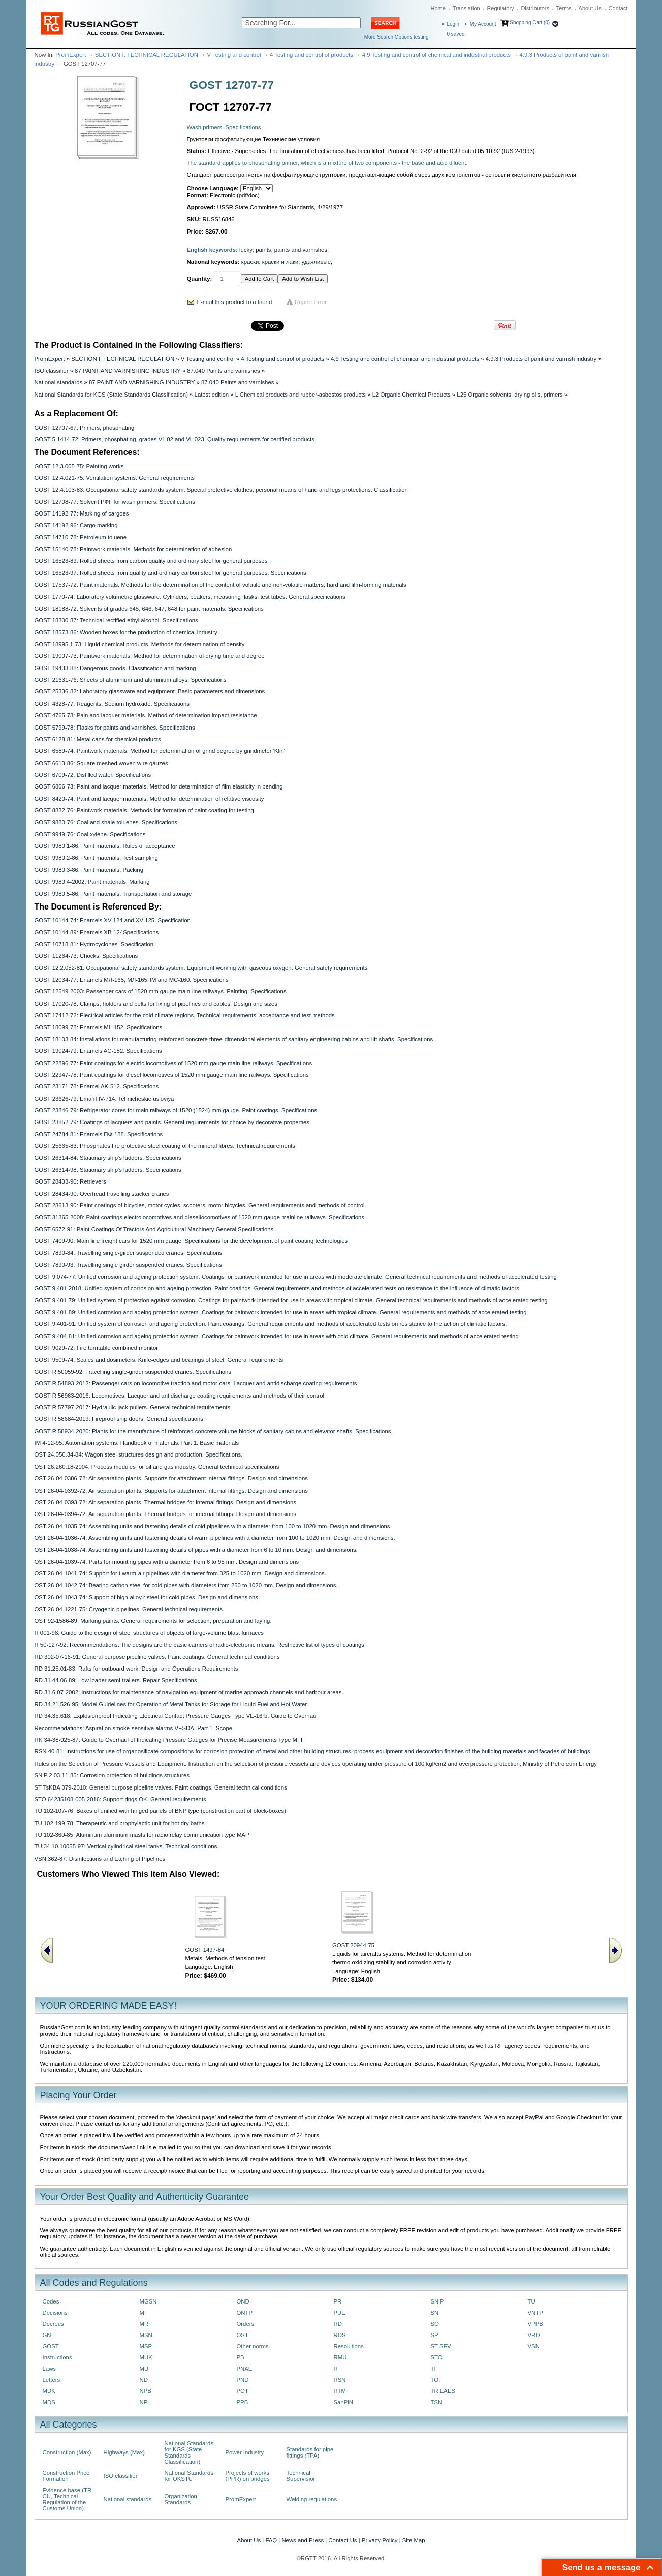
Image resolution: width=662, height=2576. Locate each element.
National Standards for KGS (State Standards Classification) (111, 394)
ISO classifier (52, 371)
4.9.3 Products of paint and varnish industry (541, 359)
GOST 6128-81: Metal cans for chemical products (98, 739)
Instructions (57, 2357)
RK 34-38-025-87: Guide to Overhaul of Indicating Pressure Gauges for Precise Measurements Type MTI (169, 1740)
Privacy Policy (380, 2540)
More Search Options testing (396, 37)
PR (338, 2301)
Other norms (253, 2346)
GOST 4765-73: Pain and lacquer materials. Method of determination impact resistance (146, 715)
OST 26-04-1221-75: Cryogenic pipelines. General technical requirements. (130, 1609)
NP (144, 2402)
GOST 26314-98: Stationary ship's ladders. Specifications (108, 1170)
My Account (483, 24)
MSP (146, 2346)
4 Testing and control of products (311, 55)
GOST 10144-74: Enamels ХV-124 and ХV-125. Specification (113, 920)
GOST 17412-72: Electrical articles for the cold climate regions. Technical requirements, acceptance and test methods (185, 1015)
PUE (339, 2313)
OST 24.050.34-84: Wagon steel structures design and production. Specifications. (139, 1454)
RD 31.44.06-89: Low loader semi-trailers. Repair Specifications (116, 1680)
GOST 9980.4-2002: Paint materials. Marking (92, 881)
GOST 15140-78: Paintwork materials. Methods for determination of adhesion (133, 549)
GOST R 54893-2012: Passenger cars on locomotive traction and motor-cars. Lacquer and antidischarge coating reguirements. (197, 1383)
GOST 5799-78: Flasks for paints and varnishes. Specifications (115, 727)
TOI (435, 2380)
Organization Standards (181, 2499)
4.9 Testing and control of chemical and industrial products (436, 55)
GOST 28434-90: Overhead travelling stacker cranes (102, 1194)
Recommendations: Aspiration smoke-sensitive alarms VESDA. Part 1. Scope (134, 1728)
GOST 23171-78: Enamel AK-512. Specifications (97, 1086)
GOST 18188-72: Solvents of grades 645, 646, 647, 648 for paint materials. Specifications (149, 608)
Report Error (311, 302)
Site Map (413, 2540)
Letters (51, 2380)
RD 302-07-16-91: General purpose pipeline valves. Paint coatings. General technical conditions (157, 1657)
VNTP (535, 2313)
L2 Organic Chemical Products (411, 394)
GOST (51, 2346)
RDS (340, 2335)
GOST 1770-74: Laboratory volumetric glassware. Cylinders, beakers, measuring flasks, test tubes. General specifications (190, 597)
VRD (534, 2335)
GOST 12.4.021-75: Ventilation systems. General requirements (115, 478)
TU (531, 2301)
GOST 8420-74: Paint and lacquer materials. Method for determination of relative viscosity (149, 799)
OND (243, 2301)
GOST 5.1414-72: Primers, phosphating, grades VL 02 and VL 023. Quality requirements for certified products (174, 439)
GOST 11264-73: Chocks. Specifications (86, 956)
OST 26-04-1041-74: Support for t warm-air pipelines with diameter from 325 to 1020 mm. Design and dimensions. (180, 1573)
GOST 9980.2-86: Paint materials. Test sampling (96, 858)
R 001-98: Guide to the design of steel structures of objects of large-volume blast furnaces (149, 1633)
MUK (146, 2357)
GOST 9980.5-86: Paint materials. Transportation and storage (113, 894)
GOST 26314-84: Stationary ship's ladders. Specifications (108, 1158)
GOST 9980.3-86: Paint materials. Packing (89, 870)
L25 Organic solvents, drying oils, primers (509, 394)
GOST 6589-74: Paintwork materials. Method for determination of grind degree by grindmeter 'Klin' (160, 751)
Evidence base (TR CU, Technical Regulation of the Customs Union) (67, 2499)
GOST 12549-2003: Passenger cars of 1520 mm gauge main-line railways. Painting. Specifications (161, 991)
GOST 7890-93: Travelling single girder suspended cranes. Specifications (128, 1265)
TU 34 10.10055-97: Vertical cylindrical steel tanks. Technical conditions (126, 1846)
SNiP (437, 2301)
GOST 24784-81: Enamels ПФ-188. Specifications (99, 1134)
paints (263, 250)
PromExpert (70, 55)
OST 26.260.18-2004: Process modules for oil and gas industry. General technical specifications (157, 1467)
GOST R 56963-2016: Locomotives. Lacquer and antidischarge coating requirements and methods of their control (180, 1395)
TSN (437, 2402)
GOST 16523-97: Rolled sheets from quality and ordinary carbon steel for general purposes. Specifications (170, 573)
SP (434, 2335)
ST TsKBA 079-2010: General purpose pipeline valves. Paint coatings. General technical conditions (161, 1787)
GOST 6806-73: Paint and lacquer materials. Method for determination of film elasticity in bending (159, 786)
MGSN (148, 2301)
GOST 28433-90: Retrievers (70, 1181)
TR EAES (443, 2391)
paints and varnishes (300, 250)
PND (243, 2380)
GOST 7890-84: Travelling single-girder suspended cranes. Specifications (129, 1253)
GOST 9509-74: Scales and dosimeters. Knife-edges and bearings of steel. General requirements (159, 1360)
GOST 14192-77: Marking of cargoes (82, 513)
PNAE (245, 2369)
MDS (49, 2402)
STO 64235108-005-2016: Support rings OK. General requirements (120, 1799)
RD (338, 2324)
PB (240, 2357)
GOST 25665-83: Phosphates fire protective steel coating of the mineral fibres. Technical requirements (165, 1146)
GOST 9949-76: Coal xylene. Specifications (90, 834)
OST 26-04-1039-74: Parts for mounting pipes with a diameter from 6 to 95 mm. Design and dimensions (167, 1562)
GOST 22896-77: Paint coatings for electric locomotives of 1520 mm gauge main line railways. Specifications (173, 1063)
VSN (534, 2346)
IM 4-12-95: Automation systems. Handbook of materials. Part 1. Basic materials (137, 1443)
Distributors (535, 8)
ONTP (245, 2313)
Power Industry (245, 2452)
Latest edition (212, 394)
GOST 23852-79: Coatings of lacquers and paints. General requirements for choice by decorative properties (172, 1122)
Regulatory (500, 8)
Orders (246, 2324)
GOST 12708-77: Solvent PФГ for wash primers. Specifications (115, 502)
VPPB (535, 2324)
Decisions (55, 2313)
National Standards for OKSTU (189, 2476)
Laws (49, 2369)
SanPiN (344, 2402)
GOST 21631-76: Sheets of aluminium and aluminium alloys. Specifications (131, 680)
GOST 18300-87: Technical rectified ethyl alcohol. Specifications (116, 620)
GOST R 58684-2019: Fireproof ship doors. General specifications (119, 1419)
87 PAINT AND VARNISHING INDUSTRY (128, 371)
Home (438, 8)
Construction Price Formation (66, 2476)
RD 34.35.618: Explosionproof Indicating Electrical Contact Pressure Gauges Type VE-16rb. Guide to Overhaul (176, 1716)
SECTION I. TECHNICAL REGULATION (146, 55)
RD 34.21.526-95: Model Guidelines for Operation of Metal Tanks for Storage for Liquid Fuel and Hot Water (171, 1704)
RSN (340, 2380)
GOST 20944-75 (353, 1945)
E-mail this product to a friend (234, 302)
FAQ (271, 2540)
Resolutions (349, 2346)
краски (250, 262)
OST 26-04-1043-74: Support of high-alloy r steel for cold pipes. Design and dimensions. (147, 1597)
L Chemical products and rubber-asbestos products (300, 394)
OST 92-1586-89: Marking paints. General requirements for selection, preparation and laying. (153, 1621)
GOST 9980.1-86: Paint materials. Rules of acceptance (105, 846)
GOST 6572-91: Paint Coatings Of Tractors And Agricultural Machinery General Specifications (154, 1229)
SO (435, 2324)
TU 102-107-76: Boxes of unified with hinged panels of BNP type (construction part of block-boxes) (160, 1811)
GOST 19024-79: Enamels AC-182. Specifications (98, 1051)
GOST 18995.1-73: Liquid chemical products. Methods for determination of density (140, 644)
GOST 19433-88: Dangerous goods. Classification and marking (115, 668)
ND (144, 2380)
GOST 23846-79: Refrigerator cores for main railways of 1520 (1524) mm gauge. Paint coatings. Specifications (176, 1110)
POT (242, 2391)
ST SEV (441, 2346)
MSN (146, 2335)
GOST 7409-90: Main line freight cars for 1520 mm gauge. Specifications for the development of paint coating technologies (191, 1241)
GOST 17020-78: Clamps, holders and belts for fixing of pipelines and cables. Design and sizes (156, 1004)
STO (437, 2357)
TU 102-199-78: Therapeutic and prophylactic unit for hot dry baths (120, 1823)
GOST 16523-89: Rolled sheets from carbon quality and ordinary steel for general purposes (151, 561)
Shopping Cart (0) (530, 22)
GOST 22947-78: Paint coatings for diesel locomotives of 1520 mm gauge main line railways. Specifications (172, 1075)
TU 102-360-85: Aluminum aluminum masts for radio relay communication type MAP (142, 1835)
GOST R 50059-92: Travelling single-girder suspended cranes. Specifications (133, 1372)
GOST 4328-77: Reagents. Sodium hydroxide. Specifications (112, 704)
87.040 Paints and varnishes (223, 371)
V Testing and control (234, 55)
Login (453, 24)
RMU (340, 2357)
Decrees (53, 2324)
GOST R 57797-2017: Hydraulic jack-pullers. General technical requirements (133, 1407)
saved (456, 34)
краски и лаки (280, 262)
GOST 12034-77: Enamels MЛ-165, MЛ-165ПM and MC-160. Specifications (132, 980)
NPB (145, 2391)
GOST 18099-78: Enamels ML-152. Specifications (99, 1027)
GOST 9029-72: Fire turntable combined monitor (97, 1348)
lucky (246, 250)
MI (143, 2313)
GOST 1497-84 (205, 1950)
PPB (242, 2402)
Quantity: (199, 279)
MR (144, 2324)
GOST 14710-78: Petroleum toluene (81, 537)
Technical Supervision (302, 2476)
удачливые (316, 262)
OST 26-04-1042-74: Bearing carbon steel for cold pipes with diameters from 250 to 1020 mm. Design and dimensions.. (187, 1585)
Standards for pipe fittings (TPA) (310, 2452)
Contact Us (342, 2540)
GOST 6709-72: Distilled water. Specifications (93, 775)
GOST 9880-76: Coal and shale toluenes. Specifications (106, 822)
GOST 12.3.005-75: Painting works (79, 466)
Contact (618, 8)
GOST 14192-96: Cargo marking (76, 525)
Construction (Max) (67, 2452)
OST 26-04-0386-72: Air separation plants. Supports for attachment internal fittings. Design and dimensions (171, 1478)
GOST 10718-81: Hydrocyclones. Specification (94, 944)
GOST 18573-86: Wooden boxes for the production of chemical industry (126, 632)
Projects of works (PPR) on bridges (248, 2476)
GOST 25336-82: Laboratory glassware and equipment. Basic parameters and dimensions (150, 691)
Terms (564, 8)
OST (242, 2335)
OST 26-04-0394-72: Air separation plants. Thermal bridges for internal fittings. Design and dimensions (165, 1514)
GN (47, 2335)
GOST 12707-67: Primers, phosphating (85, 428)
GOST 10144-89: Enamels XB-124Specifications (97, 932)
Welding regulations (312, 2499)
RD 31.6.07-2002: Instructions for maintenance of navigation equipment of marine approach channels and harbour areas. (189, 1692)
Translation (466, 8)
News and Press (302, 2540)
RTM (340, 2391)
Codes (51, 2301)
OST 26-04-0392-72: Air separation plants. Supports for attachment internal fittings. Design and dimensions (171, 1491)
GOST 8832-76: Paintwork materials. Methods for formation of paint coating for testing (144, 810)
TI (433, 2369)
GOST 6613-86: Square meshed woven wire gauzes (101, 763)
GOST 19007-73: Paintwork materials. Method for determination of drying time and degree (150, 656)
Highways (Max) (124, 2452)
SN (435, 2313)
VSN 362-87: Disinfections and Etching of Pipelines (100, 1859)
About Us (590, 8)
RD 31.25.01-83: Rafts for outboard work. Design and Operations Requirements (136, 1668)
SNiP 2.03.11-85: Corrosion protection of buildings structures (112, 1775)
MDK (49, 2391)
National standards (59, 382)
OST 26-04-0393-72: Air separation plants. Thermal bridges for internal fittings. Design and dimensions (165, 1502)
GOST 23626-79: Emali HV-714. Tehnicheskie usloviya (104, 1099)
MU (144, 2369)
